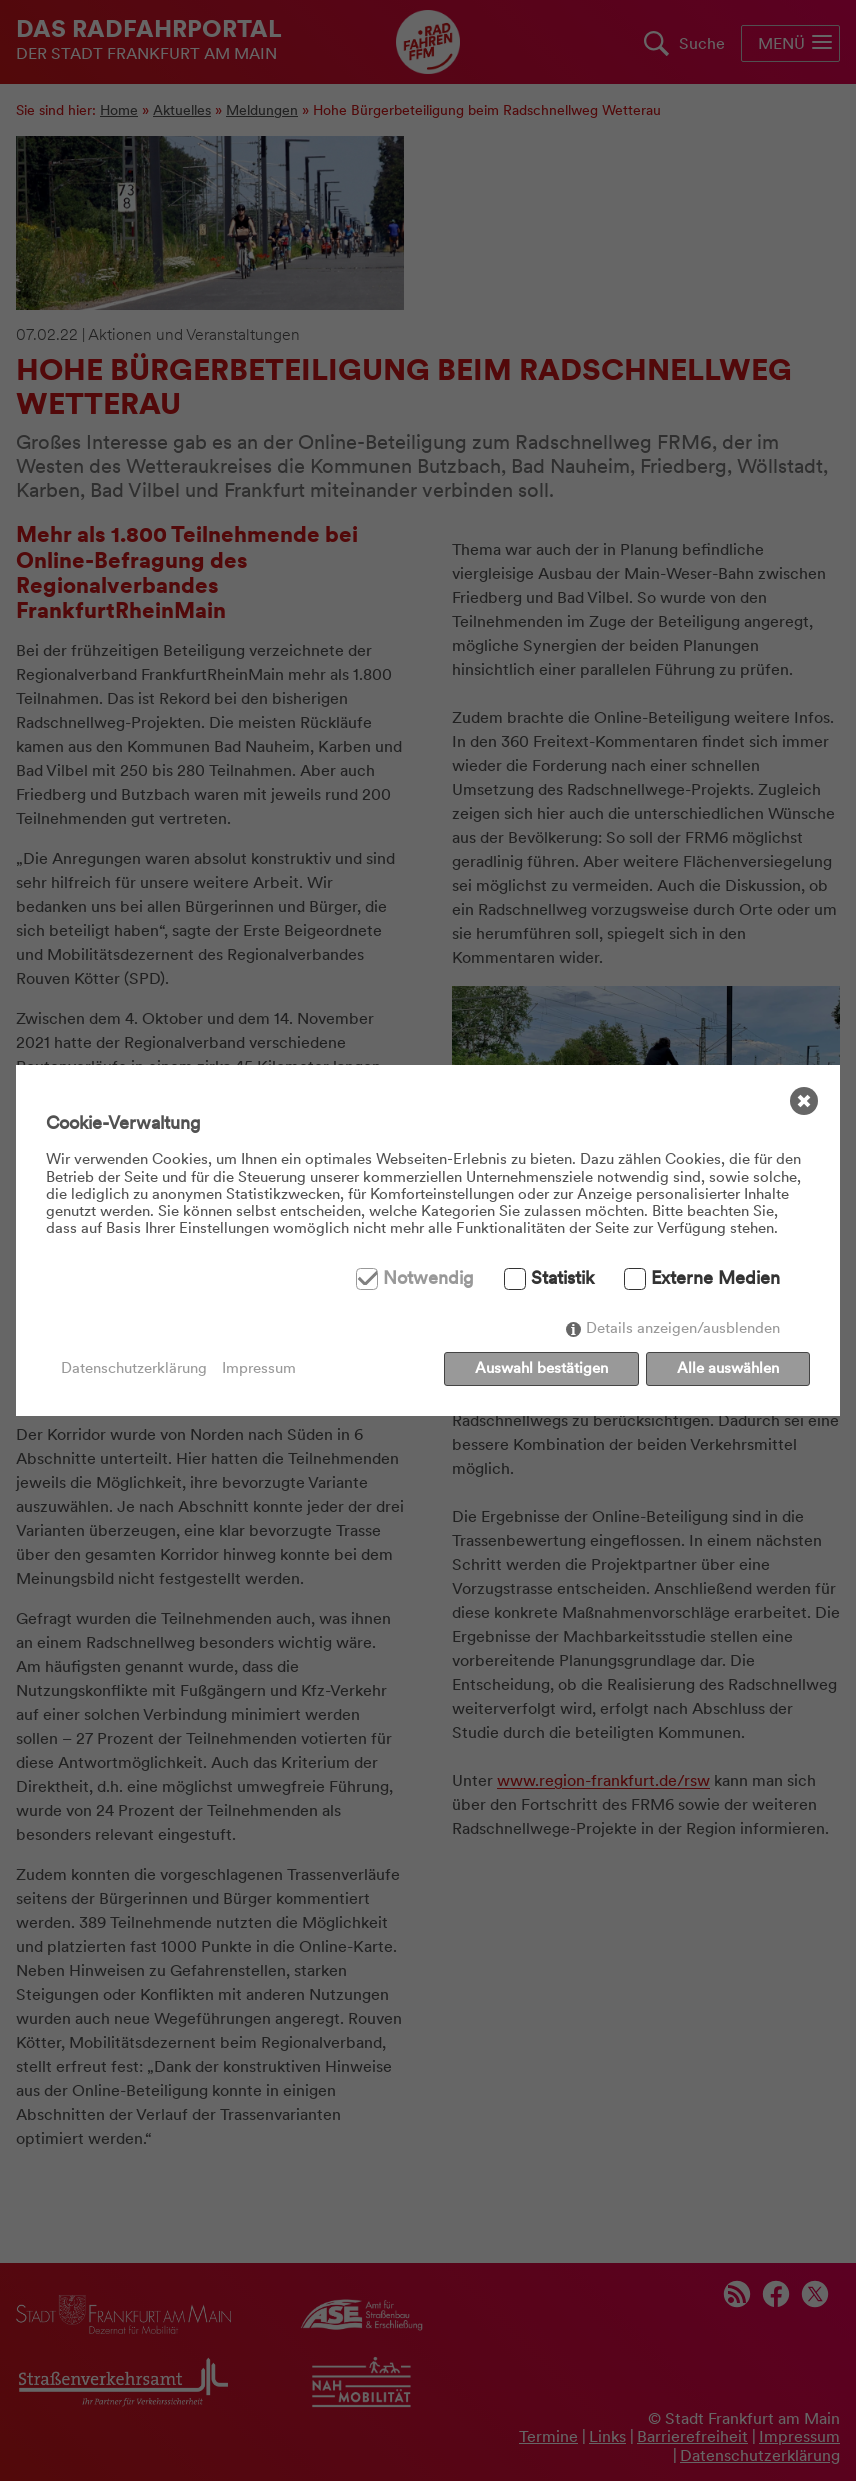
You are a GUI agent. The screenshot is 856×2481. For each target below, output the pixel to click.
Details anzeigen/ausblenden (683, 1328)
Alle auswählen (728, 1368)
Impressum (259, 1368)
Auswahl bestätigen (541, 1368)
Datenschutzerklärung (134, 1368)
